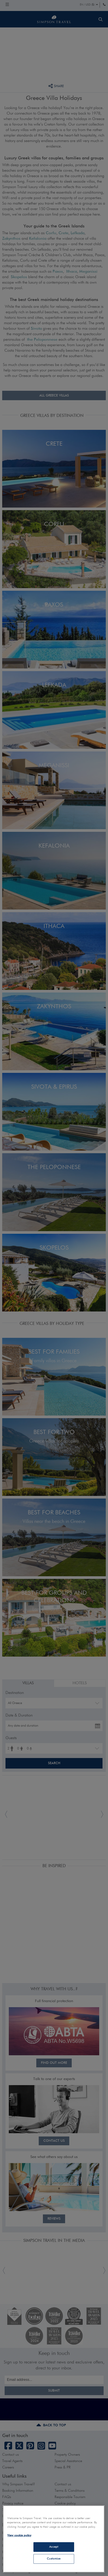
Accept (53, 2546)
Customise (53, 2558)
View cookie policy (19, 2535)
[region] (53, 2538)
